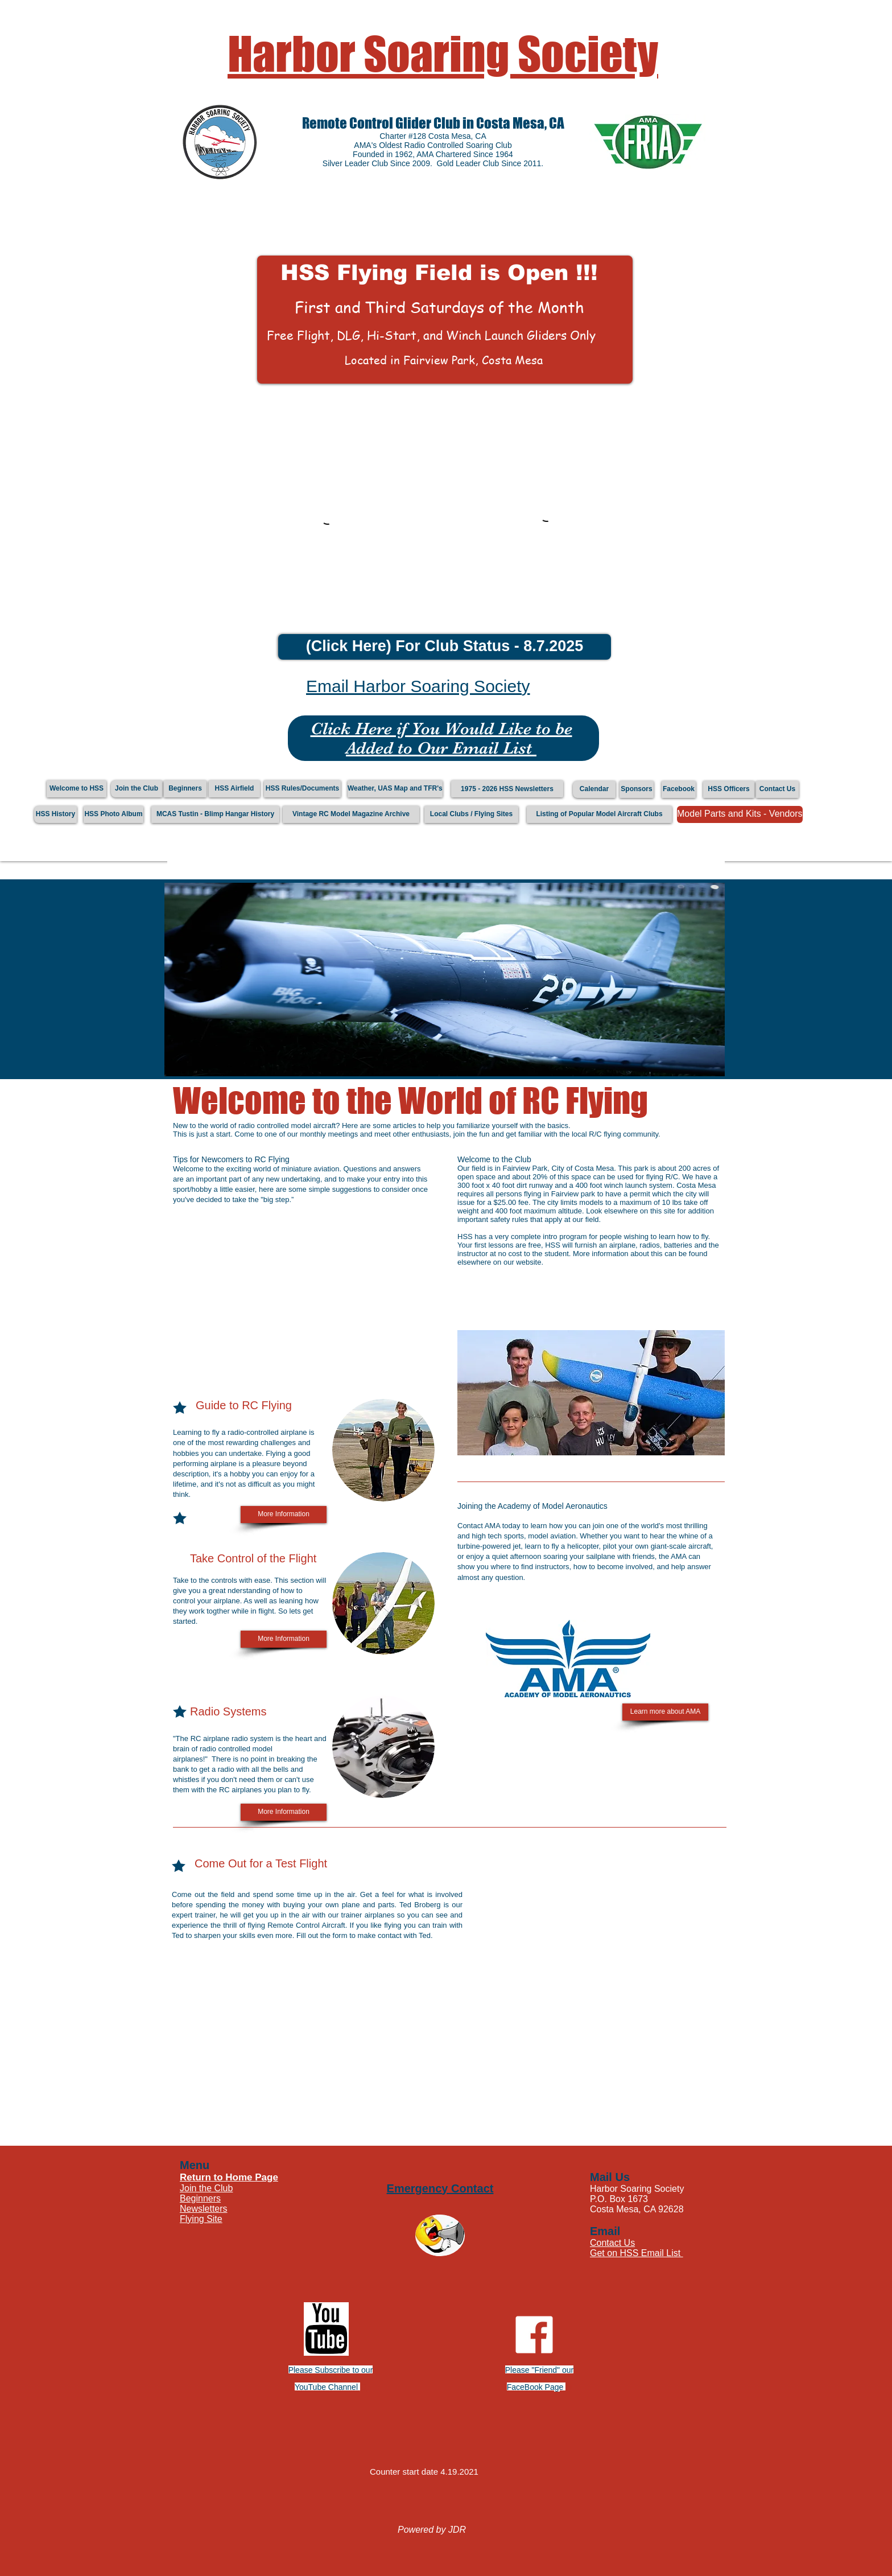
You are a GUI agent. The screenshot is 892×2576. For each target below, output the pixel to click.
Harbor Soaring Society (443, 53)
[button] (445, 320)
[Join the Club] (136, 788)
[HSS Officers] (728, 789)
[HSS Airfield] (234, 788)
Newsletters (204, 2208)
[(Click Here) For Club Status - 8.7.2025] (444, 647)
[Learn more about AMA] (665, 1712)
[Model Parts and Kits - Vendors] (740, 814)
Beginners (200, 2198)
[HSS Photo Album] (113, 814)
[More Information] (284, 1514)
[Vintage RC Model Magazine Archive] (351, 814)
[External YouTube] (297, 1295)
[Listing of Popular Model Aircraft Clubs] (599, 814)
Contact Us (612, 2243)
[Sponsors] (637, 789)
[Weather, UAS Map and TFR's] (395, 788)
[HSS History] (55, 814)
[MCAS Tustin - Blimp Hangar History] (215, 814)
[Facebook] (679, 789)
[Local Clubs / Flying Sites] (471, 814)
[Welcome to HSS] (76, 788)
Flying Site (201, 2219)
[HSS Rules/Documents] (302, 788)
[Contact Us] (777, 789)
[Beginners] (185, 788)
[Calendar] (594, 789)
